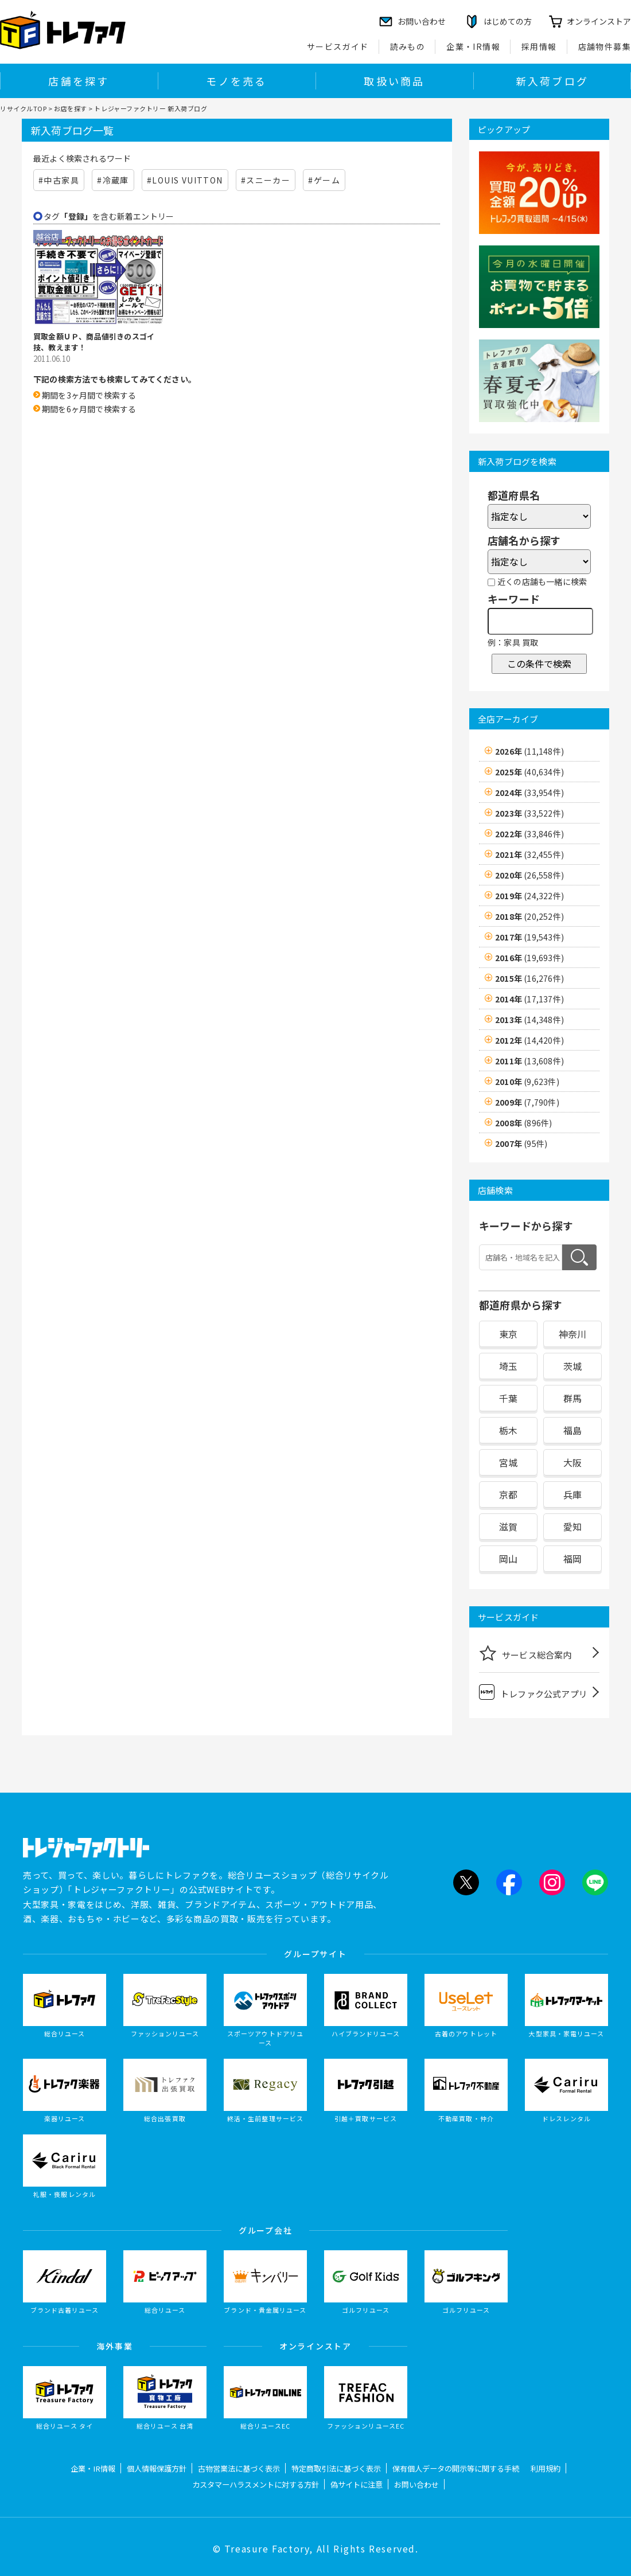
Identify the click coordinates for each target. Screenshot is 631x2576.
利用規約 (545, 2468)
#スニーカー (265, 180)
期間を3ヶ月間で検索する (89, 395)
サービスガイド (338, 46)
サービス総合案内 (525, 1653)
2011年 (529, 1061)
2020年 (529, 875)
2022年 (529, 834)
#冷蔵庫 (113, 180)
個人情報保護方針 (156, 2468)
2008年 (523, 1123)
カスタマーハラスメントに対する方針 (255, 2484)
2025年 (529, 772)
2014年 (529, 999)
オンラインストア (599, 21)
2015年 (529, 978)
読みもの (408, 46)
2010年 (527, 1081)
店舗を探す (78, 80)
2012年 (529, 1040)
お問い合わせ (416, 2484)
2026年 (529, 751)
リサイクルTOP (23, 108)
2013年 (529, 1019)
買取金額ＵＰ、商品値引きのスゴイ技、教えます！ (93, 342)
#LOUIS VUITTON (185, 180)
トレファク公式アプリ (533, 1692)
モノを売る (236, 80)
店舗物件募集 (604, 46)
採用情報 (539, 46)
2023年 (529, 813)
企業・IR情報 (473, 46)
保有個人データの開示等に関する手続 (455, 2468)
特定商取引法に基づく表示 (336, 2468)
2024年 (529, 792)
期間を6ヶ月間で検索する (89, 409)
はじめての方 (508, 21)
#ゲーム (324, 180)
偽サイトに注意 (356, 2484)
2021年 (529, 854)
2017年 (529, 937)
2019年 (529, 895)
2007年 (521, 1143)
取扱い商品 (394, 80)
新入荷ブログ (552, 80)
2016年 (529, 957)
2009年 (527, 1102)
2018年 (529, 916)
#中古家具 (58, 180)
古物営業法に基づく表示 (239, 2468)
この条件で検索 (539, 663)
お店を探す (70, 108)
